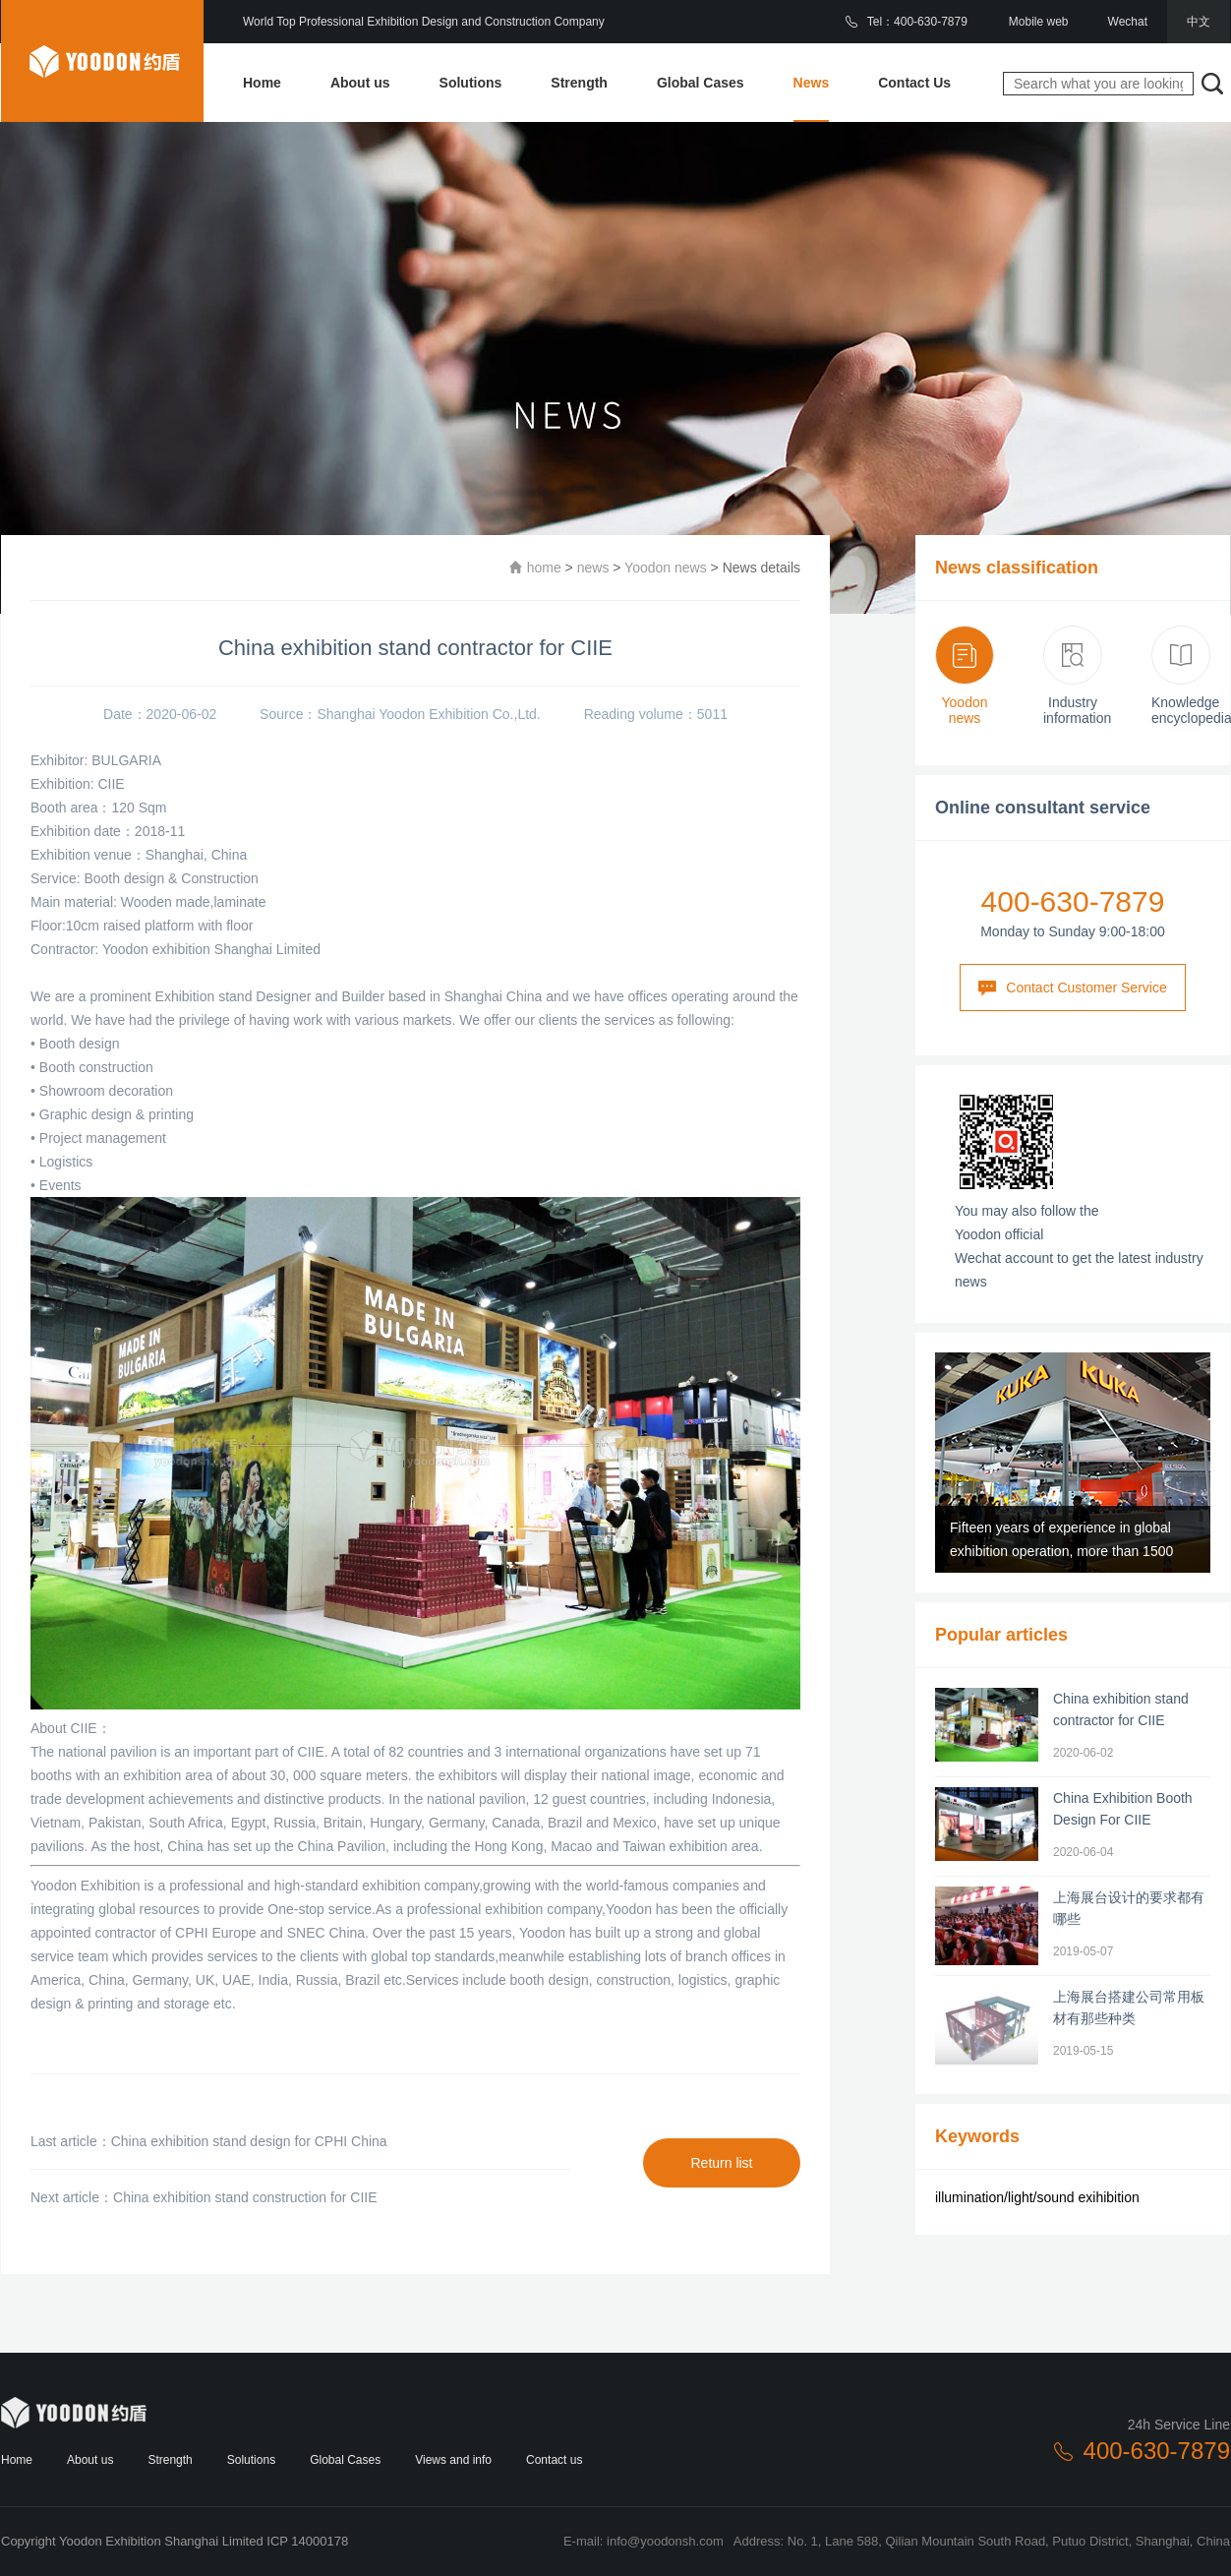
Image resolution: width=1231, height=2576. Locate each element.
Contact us (554, 2460)
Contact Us (914, 82)
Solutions (471, 82)
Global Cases (700, 82)
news (593, 567)
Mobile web (1039, 22)
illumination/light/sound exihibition (1037, 2197)
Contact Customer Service (1072, 988)
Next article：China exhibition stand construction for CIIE (204, 2197)
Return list (721, 2163)
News (811, 82)
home (544, 567)
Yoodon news (665, 567)
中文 (1198, 22)
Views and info (453, 2460)
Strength (579, 82)
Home (262, 82)
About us (360, 82)
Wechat (1127, 22)
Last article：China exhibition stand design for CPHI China (208, 2141)
